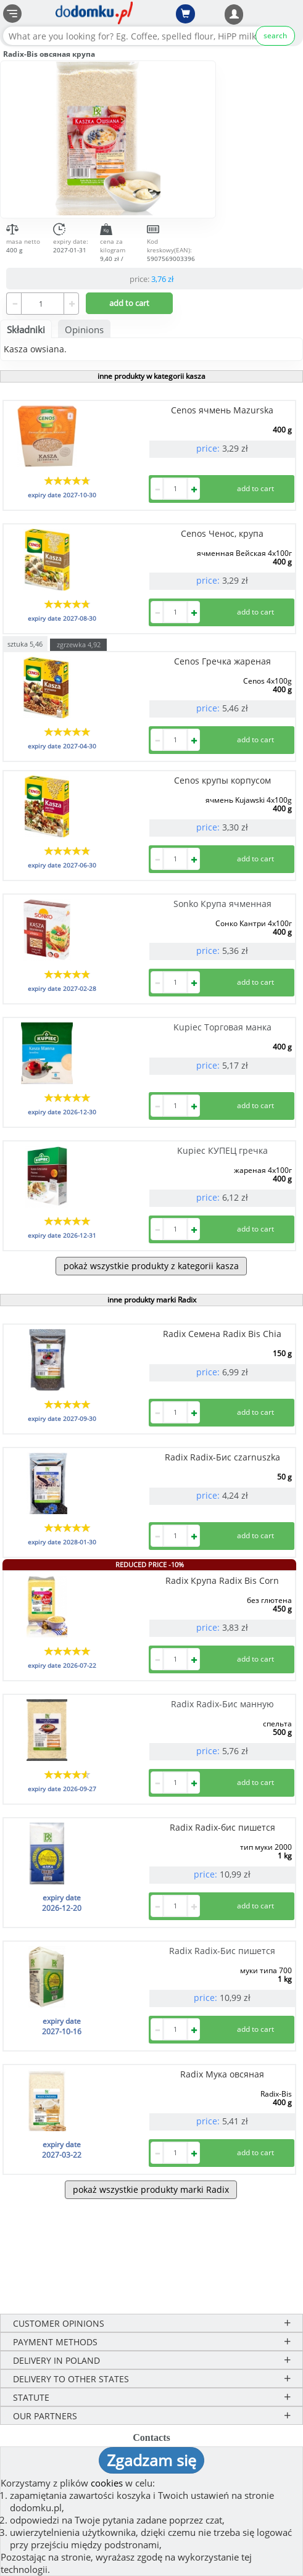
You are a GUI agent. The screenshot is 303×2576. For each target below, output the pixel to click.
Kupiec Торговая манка (222, 1027)
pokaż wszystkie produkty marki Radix (151, 2189)
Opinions (84, 329)
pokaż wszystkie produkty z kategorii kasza (151, 1266)
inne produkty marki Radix (151, 1299)
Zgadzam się (151, 2460)
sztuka (25, 643)
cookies (107, 2483)
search (275, 35)
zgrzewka (79, 644)
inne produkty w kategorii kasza (151, 376)
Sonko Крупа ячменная (222, 903)
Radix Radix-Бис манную (222, 1704)
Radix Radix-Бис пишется (222, 1951)
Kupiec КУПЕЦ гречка (222, 1150)
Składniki (26, 329)
